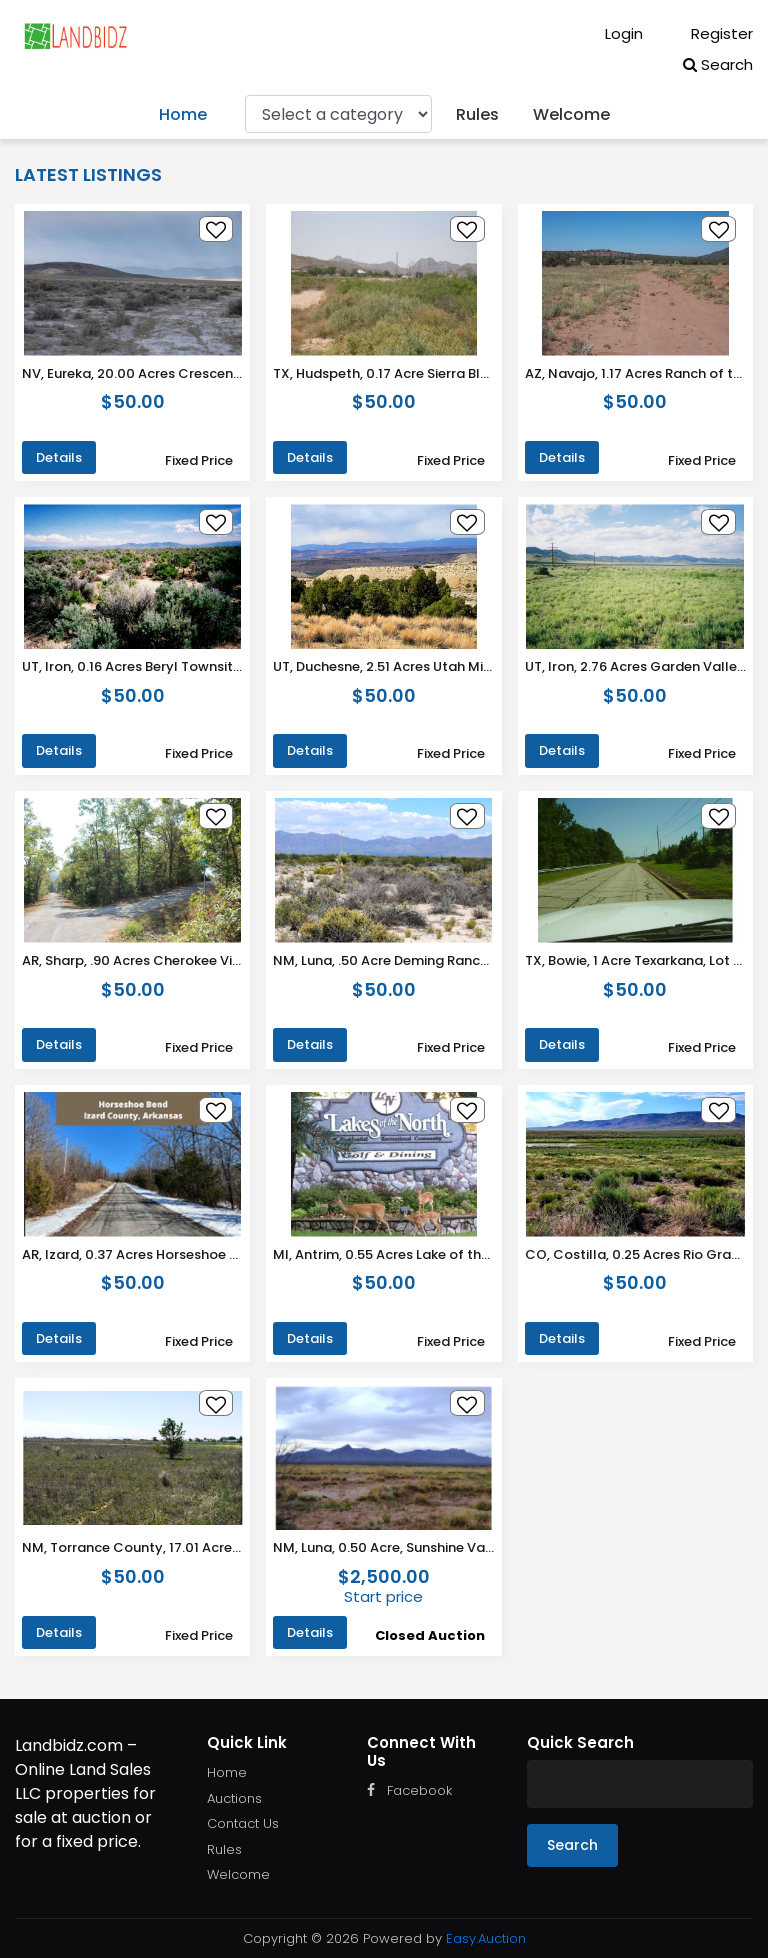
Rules (477, 114)
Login (610, 33)
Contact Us (243, 1823)
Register (708, 33)
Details (59, 457)
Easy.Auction (486, 1938)
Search (718, 64)
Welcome (571, 114)
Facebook (409, 1790)
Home (183, 114)
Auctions (234, 1798)
